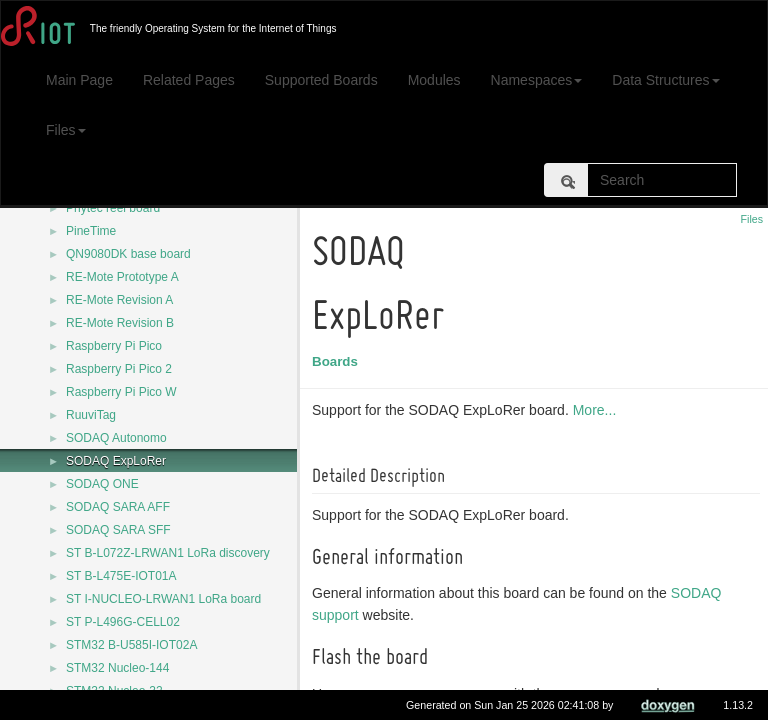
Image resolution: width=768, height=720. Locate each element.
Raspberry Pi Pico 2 (119, 369)
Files (66, 130)
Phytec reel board (113, 208)
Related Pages (189, 80)
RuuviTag (91, 415)
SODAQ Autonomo (116, 438)
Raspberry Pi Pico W (121, 392)
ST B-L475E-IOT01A (121, 576)
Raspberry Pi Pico (114, 346)
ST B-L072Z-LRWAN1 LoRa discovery (168, 553)
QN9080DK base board (128, 254)
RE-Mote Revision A (119, 300)
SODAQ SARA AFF (118, 507)
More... (598, 410)
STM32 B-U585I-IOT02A (131, 645)
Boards (338, 361)
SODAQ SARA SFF (118, 530)
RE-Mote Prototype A (122, 277)
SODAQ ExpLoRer (116, 461)
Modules (434, 80)
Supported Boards (321, 80)
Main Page (79, 80)
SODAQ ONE (102, 484)
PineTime (91, 231)
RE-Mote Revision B (120, 323)
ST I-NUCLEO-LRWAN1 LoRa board (163, 599)
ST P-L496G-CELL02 (123, 622)
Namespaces (537, 80)
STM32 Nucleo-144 (117, 668)
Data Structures (665, 80)
